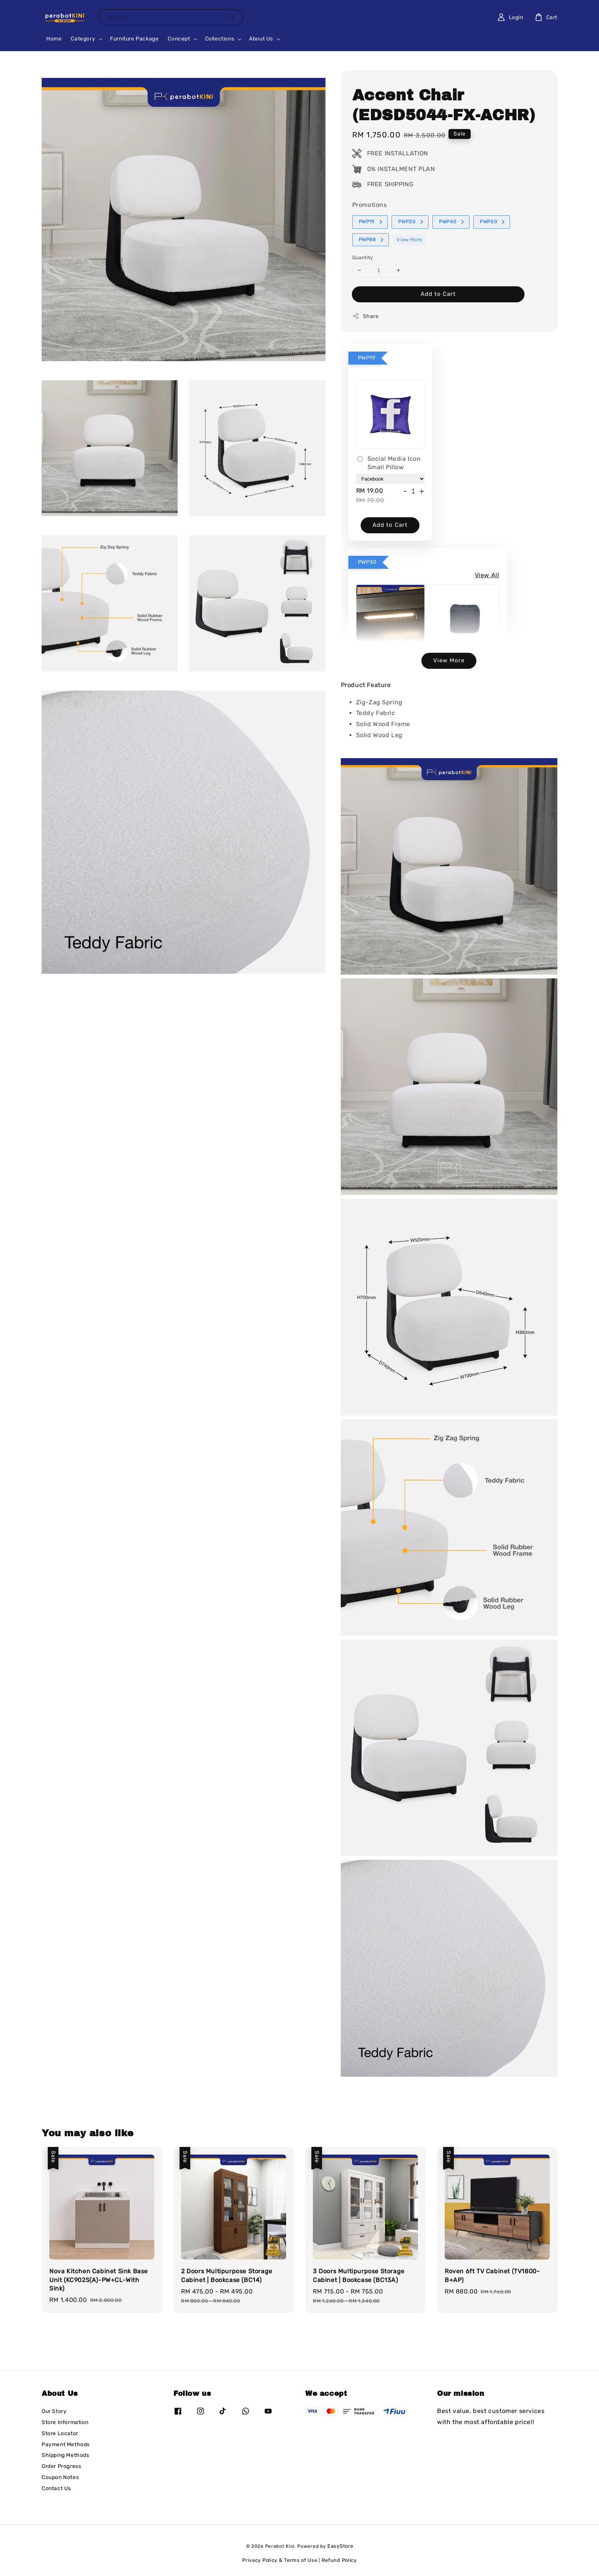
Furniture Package (134, 39)
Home (54, 39)
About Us (261, 39)
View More (409, 239)
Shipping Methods (65, 2455)
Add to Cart (438, 294)
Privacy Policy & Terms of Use (279, 2560)
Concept (179, 39)
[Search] (231, 17)
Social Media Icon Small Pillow (388, 463)
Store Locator (60, 2433)
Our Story (54, 2411)
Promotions (369, 204)
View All (487, 575)
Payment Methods (66, 2444)
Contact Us (56, 2488)
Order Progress (61, 2466)
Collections (220, 39)
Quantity (362, 257)
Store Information (65, 2422)
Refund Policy (339, 2560)
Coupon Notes (60, 2477)
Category (83, 39)
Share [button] (365, 316)
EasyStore (340, 2546)
